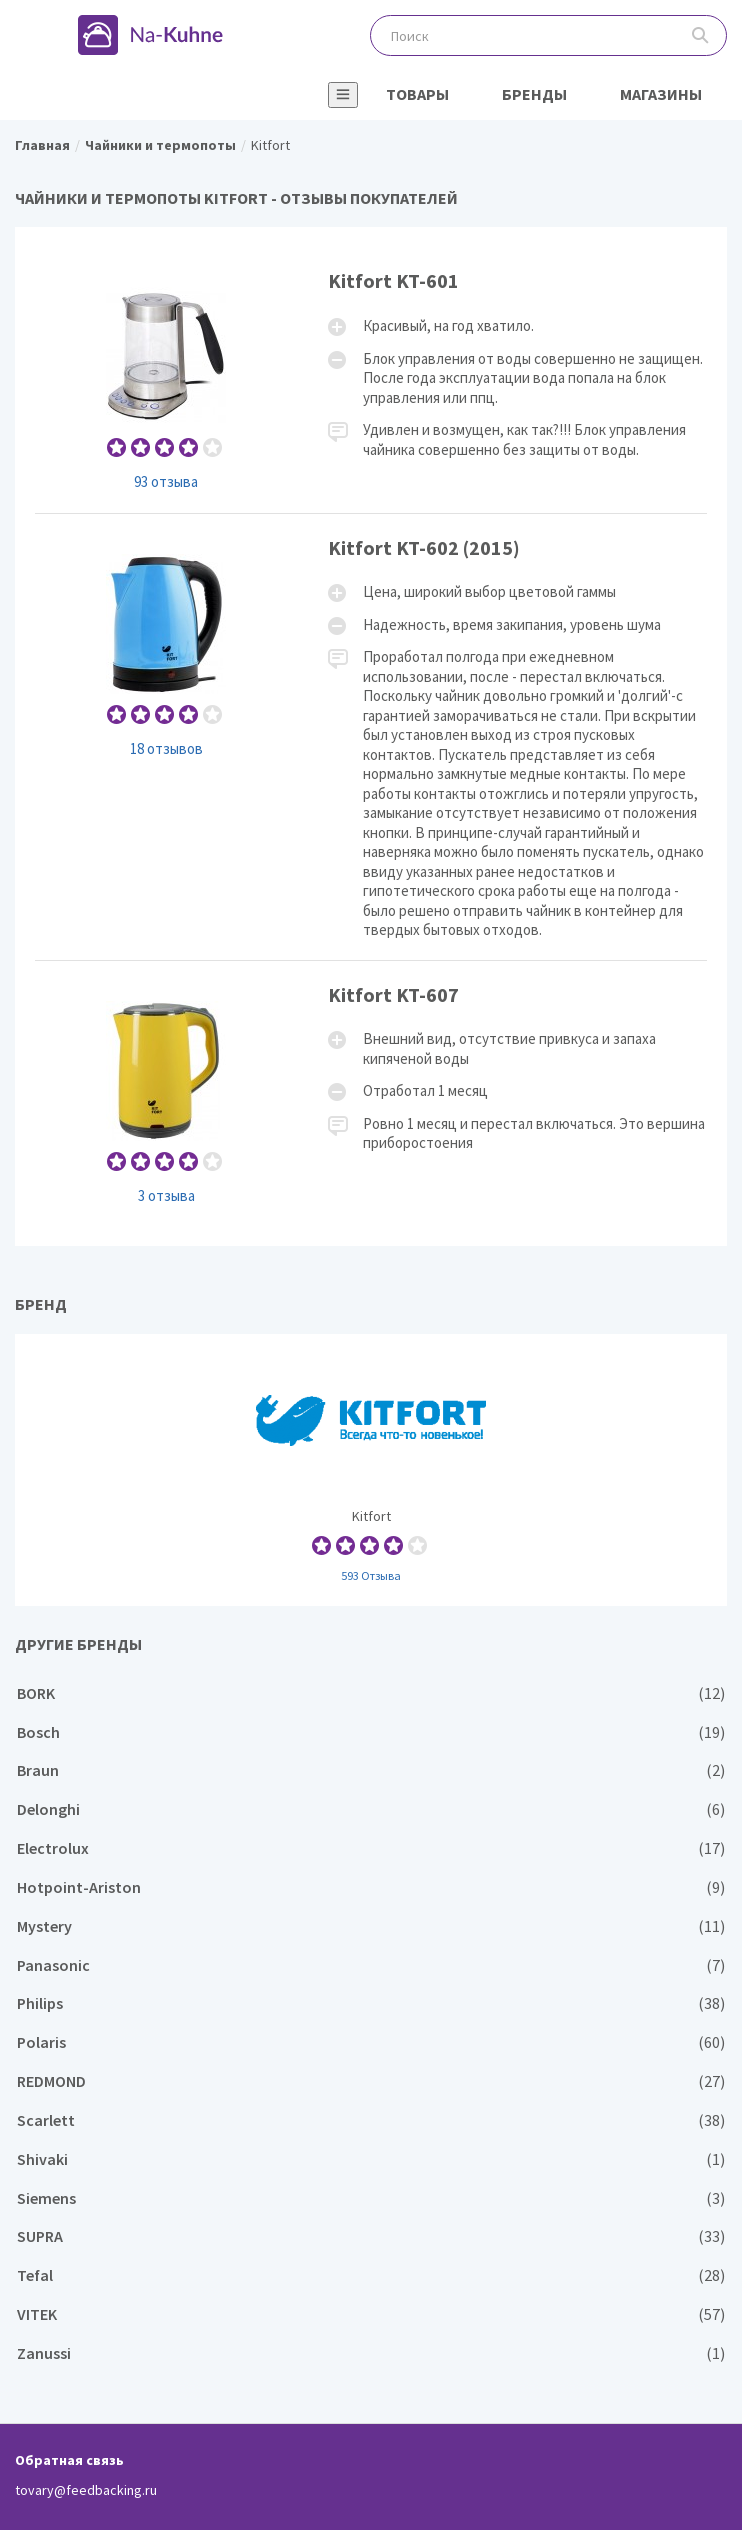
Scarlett (371, 2120)
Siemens (371, 2198)
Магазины (661, 94)
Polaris (371, 2042)
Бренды (534, 94)
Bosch (371, 1732)
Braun (371, 1770)
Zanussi (371, 2353)
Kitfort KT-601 (371, 379)
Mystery (371, 1926)
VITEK (371, 2314)
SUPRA (371, 2236)
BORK (371, 1693)
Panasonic (371, 1965)
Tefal (371, 2275)
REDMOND (371, 2081)
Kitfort (371, 1470)
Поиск (700, 35)
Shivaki (371, 2159)
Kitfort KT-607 (371, 1093)
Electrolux (371, 1848)
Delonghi (371, 1809)
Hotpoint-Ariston (371, 1887)
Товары (417, 94)
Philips (371, 2003)
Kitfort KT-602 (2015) (371, 737)
